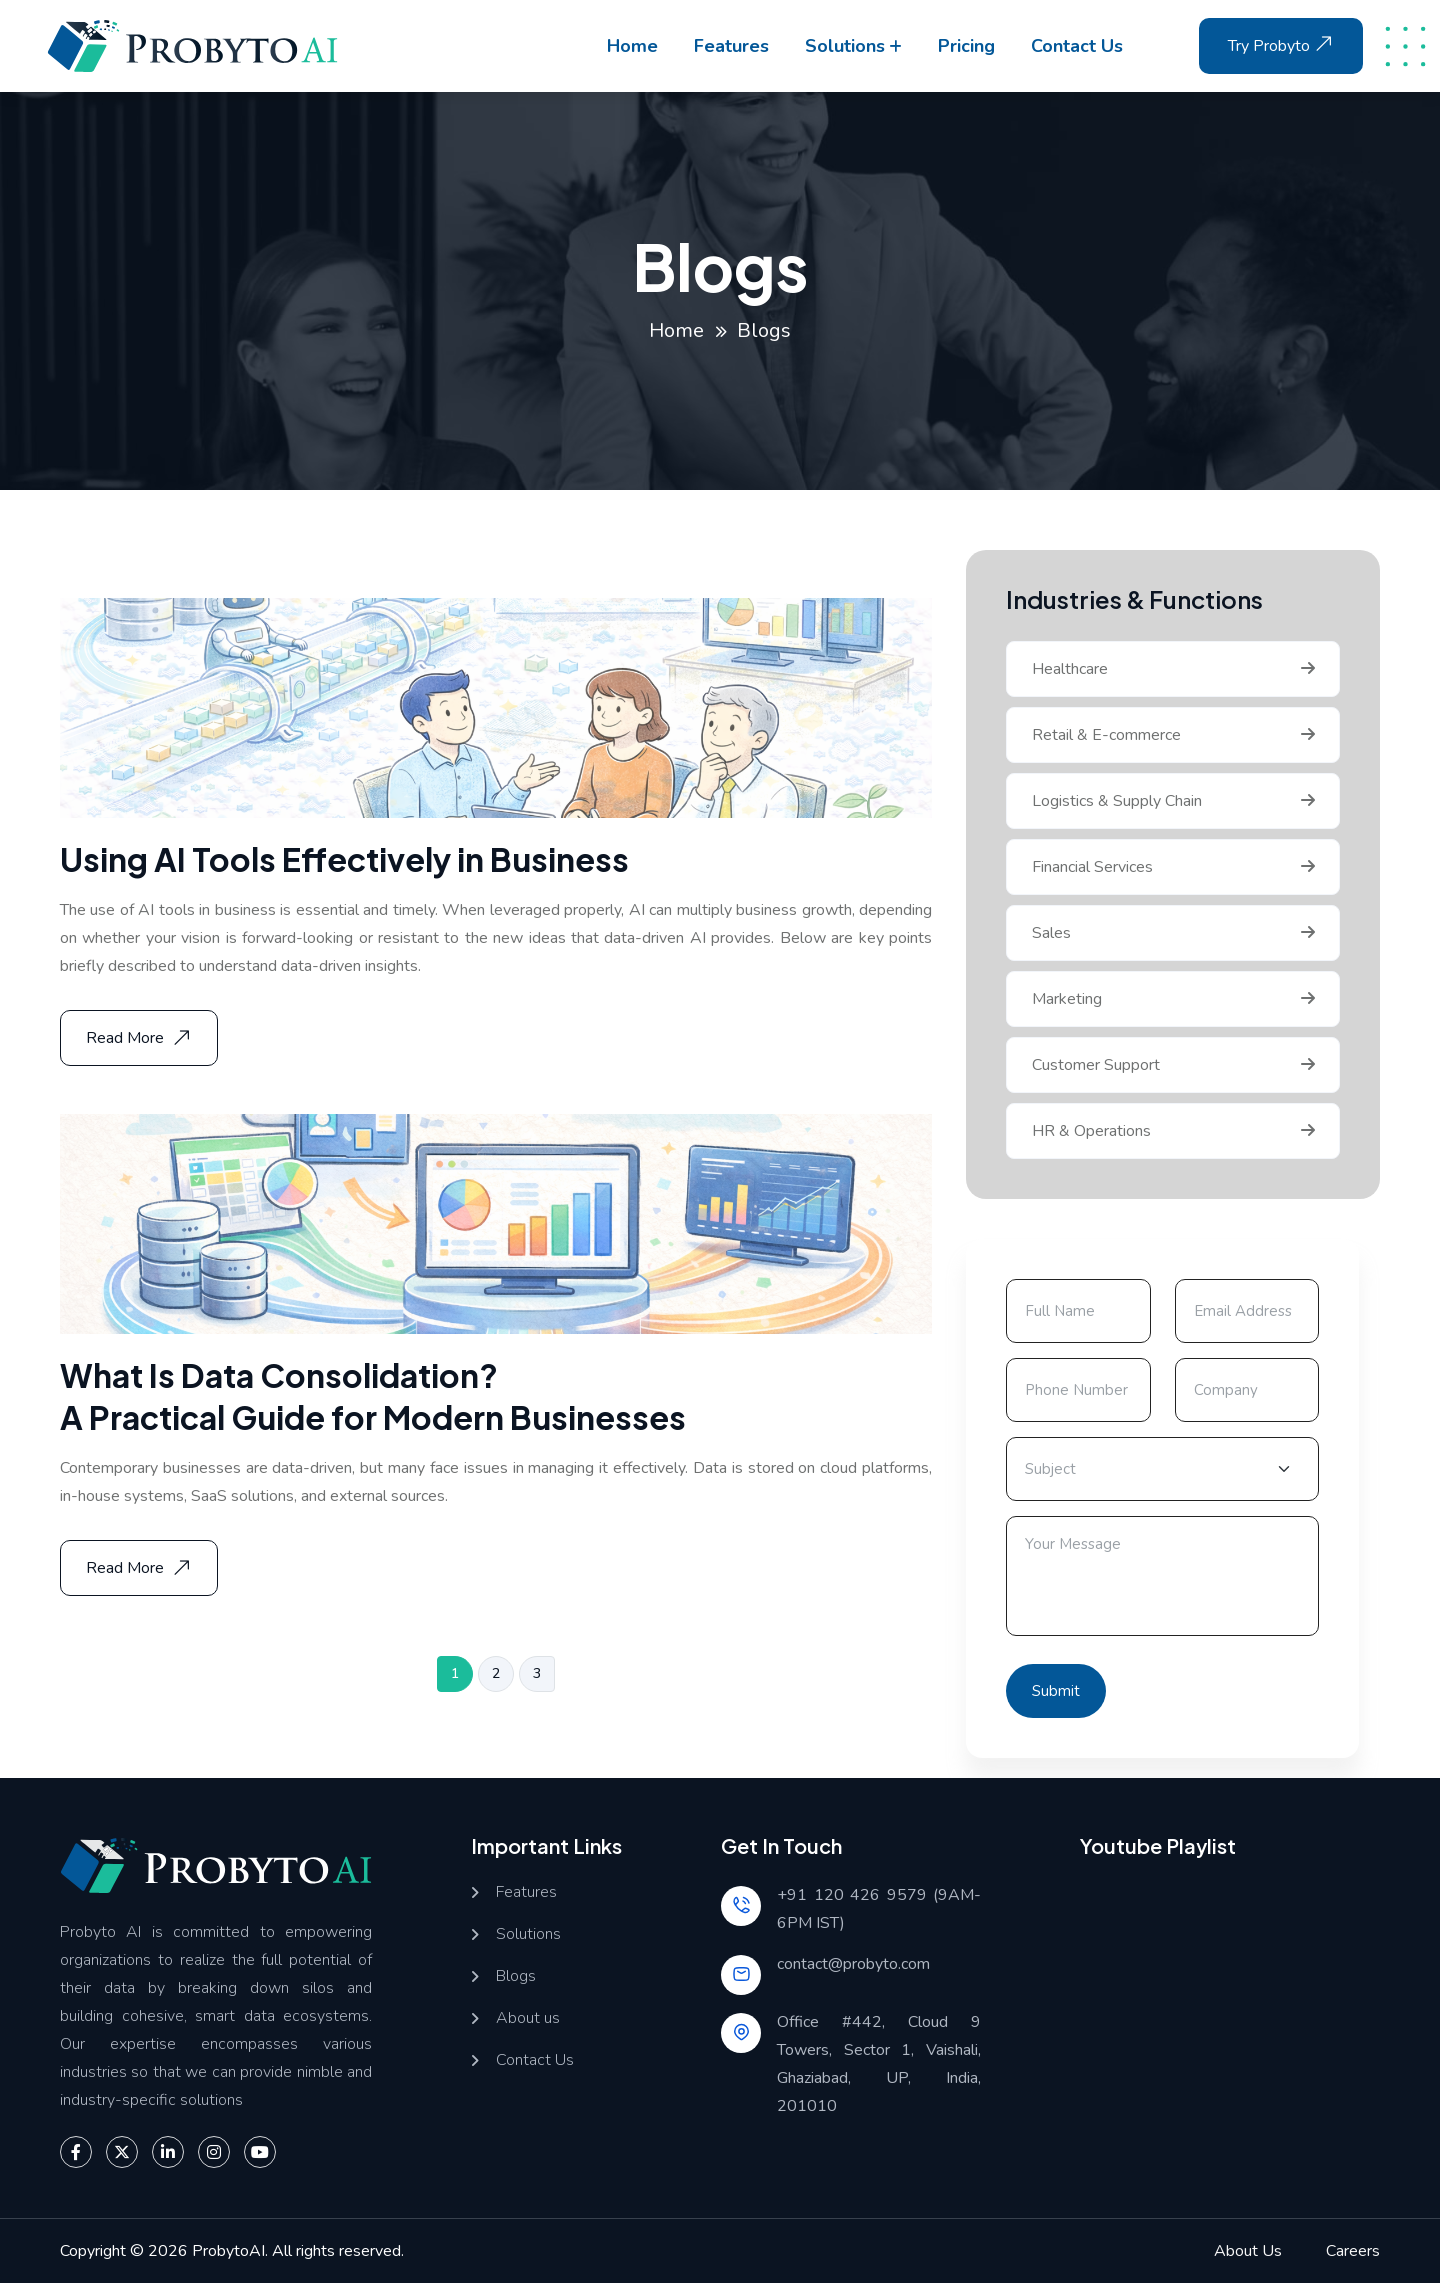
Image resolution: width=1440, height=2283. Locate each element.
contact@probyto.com (853, 1964)
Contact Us (535, 2060)
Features (731, 46)
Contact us (1077, 46)
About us (528, 2018)
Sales (1051, 933)
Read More (141, 1038)
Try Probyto (1283, 44)
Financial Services (1092, 867)
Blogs (516, 1976)
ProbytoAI (228, 2251)
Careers (1353, 2251)
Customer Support (1096, 1065)
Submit (1056, 1691)
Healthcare (1070, 669)
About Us (1248, 2251)
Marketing (1067, 999)
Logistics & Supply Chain (1117, 801)
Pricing (966, 46)
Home (632, 46)
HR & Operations (1091, 1131)
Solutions (845, 46)
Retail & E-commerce (1106, 735)
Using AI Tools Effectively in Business (344, 859)
